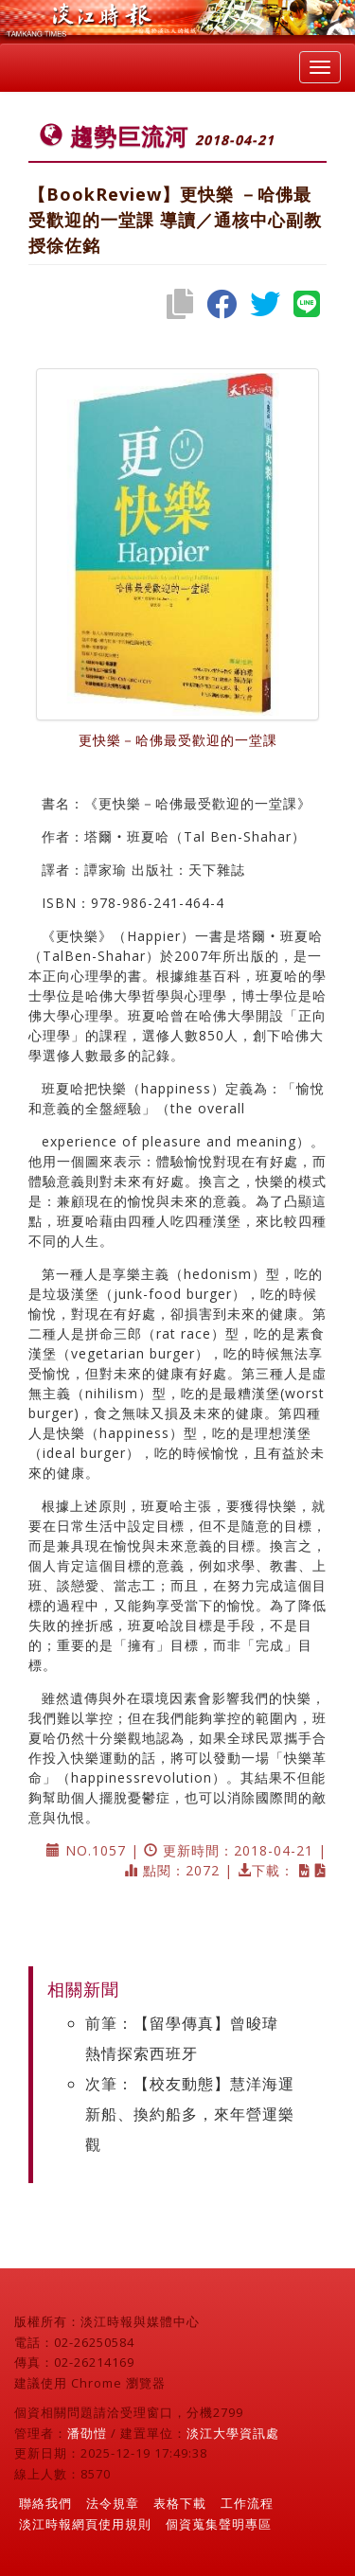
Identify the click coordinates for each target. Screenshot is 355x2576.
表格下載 (179, 2503)
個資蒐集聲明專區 (219, 2523)
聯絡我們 (45, 2503)
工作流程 (247, 2503)
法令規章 (112, 2503)
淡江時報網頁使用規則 (85, 2523)
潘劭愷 (87, 2433)
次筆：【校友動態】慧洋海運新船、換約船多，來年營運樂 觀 (189, 2114)
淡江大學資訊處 (232, 2433)
